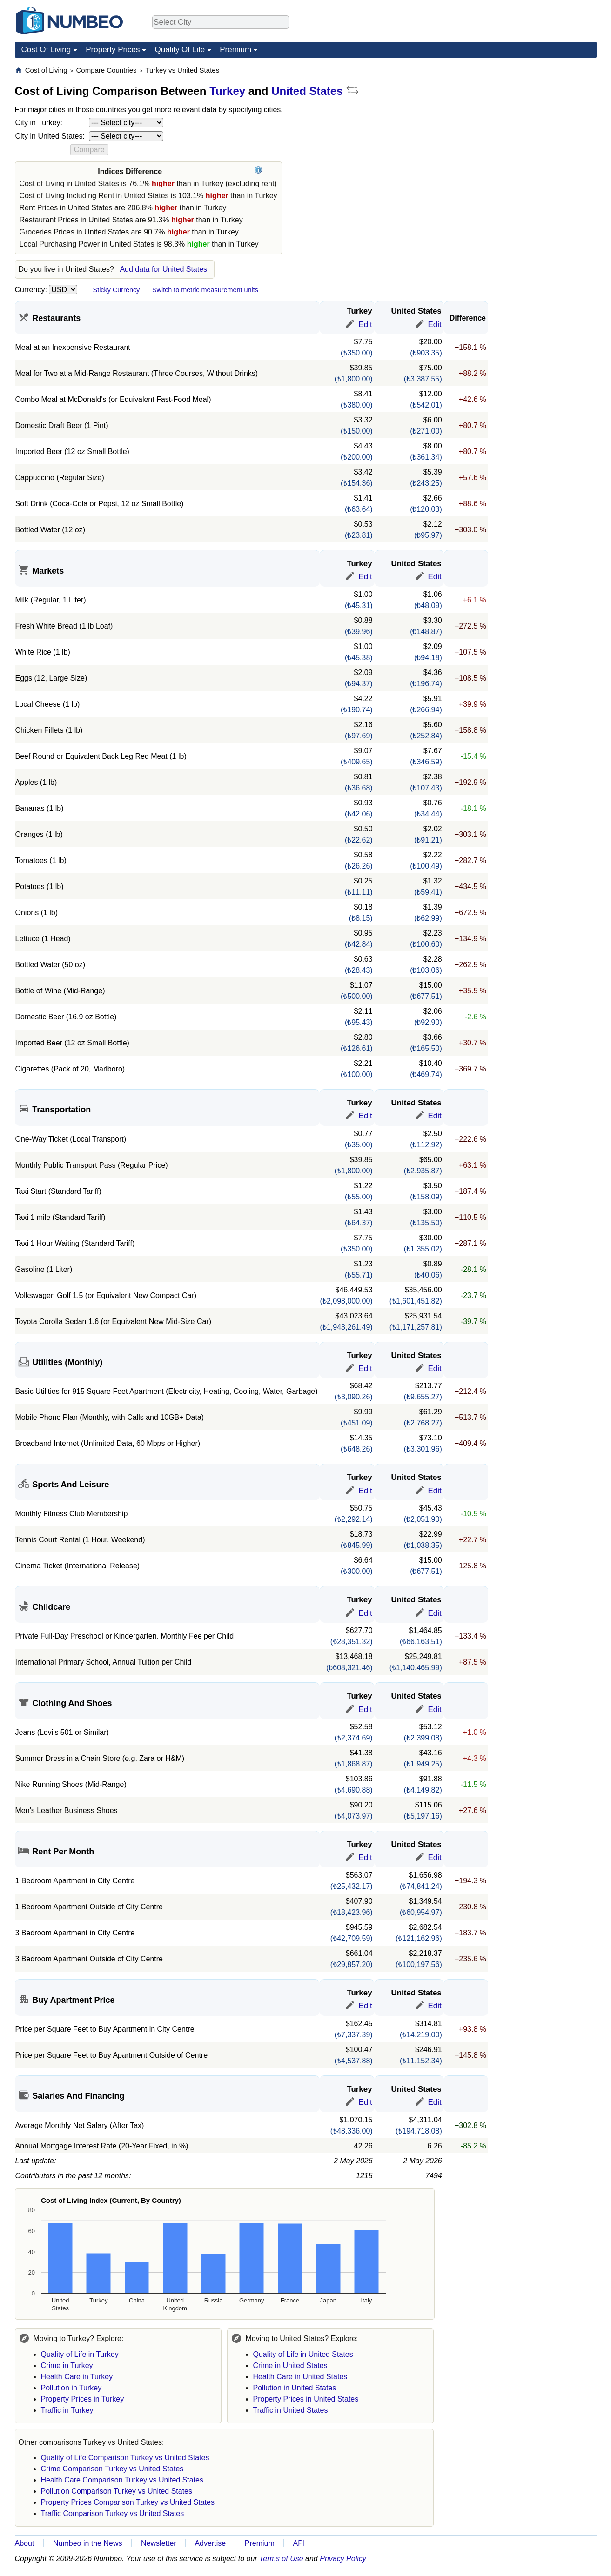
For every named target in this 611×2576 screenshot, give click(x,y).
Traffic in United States (290, 2410)
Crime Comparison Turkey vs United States (112, 2469)
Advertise (210, 2543)
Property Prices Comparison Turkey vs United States (128, 2502)
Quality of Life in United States (303, 2354)
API (299, 2543)
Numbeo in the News (87, 2543)
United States (306, 91)
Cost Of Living (46, 49)
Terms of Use (281, 2559)
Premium (235, 49)
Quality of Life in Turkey (80, 2354)
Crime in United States (290, 2365)
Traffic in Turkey (67, 2410)
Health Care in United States (300, 2377)
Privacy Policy (343, 2559)
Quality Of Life (179, 49)
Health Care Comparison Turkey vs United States (122, 2480)
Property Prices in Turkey (82, 2399)
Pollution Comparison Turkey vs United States (116, 2491)
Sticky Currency (116, 290)
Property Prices (113, 49)
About (24, 2543)
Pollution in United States (294, 2388)
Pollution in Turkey (71, 2388)
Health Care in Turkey (77, 2377)
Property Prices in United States (306, 2399)
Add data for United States (163, 269)
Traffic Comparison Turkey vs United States (112, 2513)
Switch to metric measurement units (205, 290)
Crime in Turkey (67, 2365)
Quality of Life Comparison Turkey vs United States (125, 2458)
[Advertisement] (527, 124)
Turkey (227, 91)
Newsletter (158, 2543)
